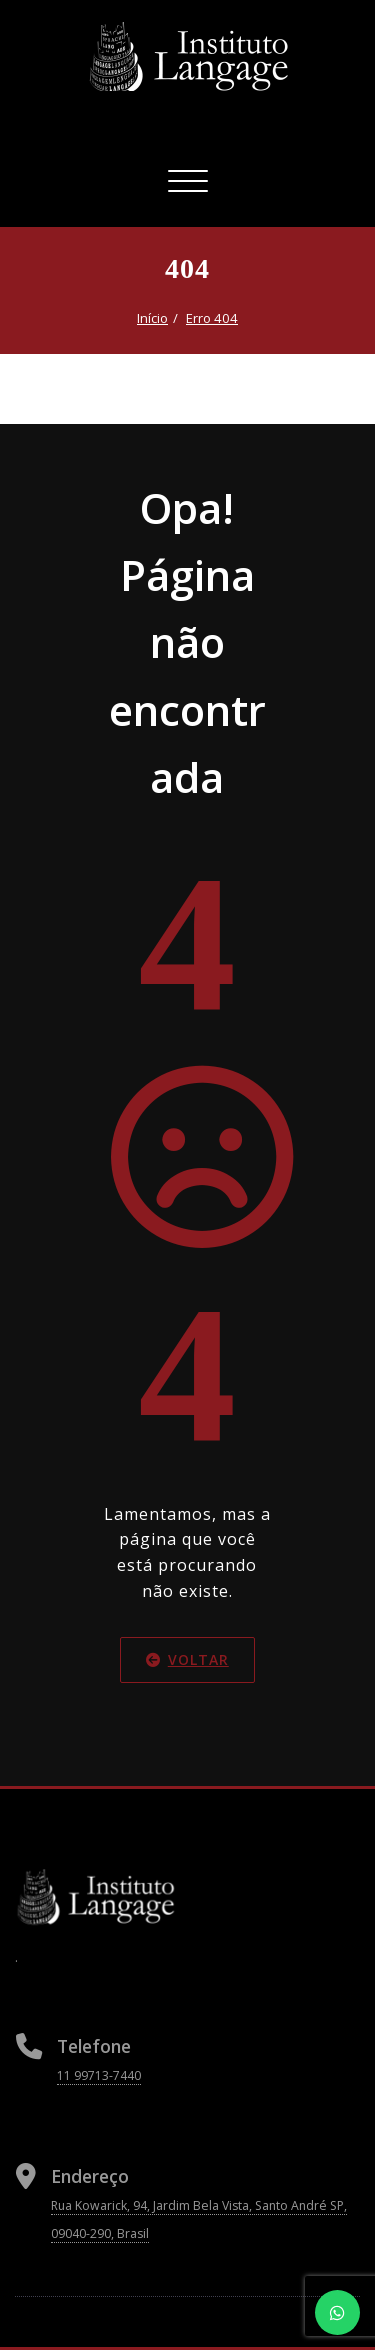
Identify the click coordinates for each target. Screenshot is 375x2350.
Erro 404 (212, 318)
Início (152, 318)
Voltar (187, 1659)
